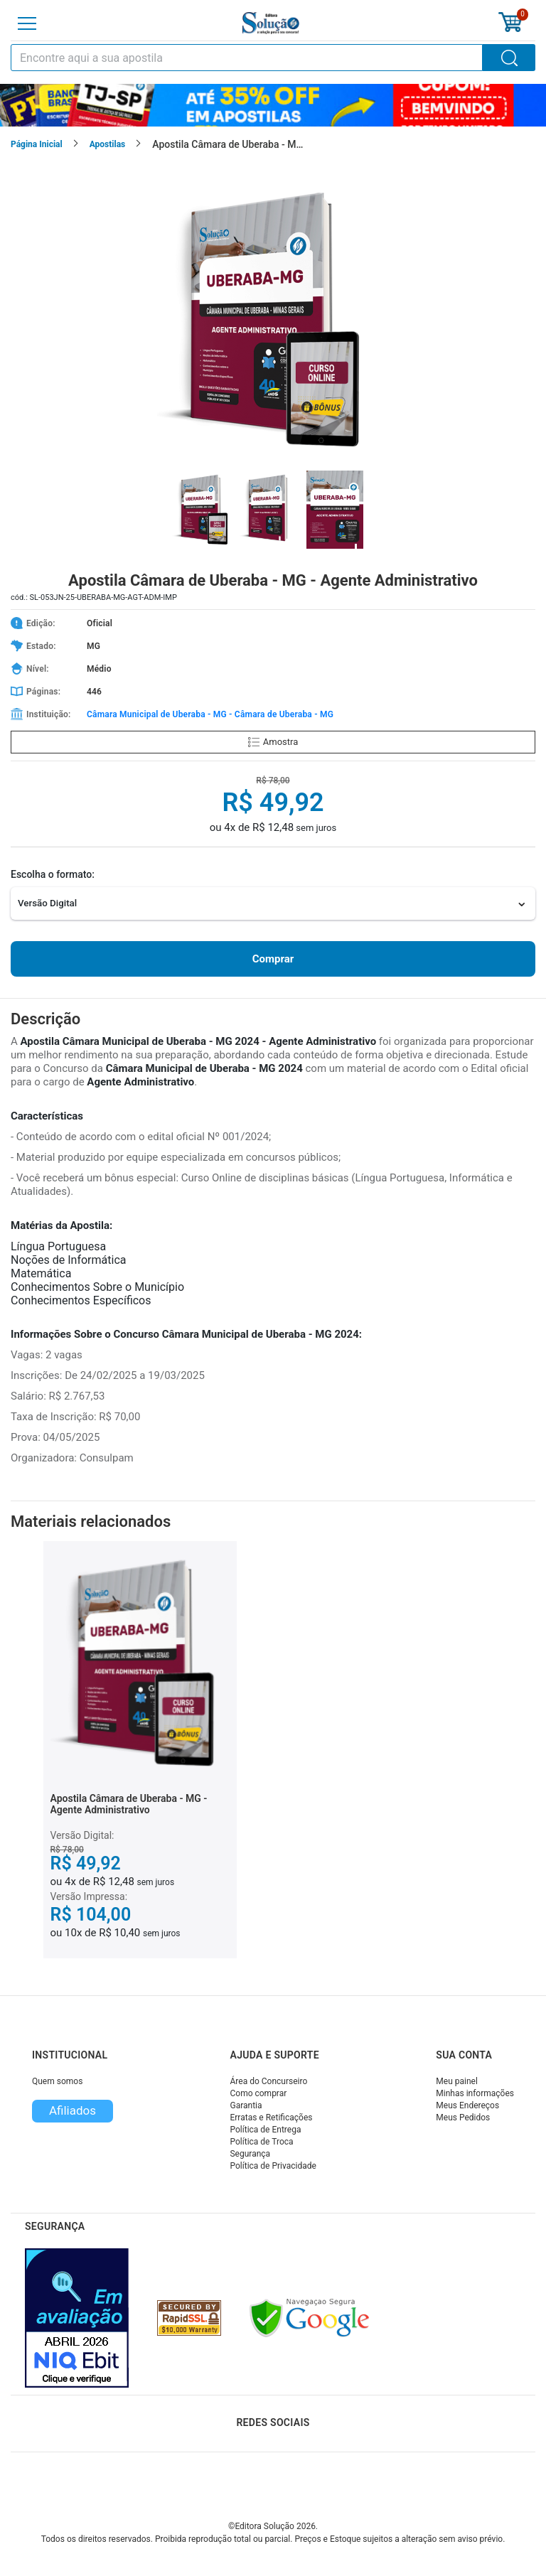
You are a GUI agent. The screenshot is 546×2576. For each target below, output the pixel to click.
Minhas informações (475, 2093)
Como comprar (258, 2093)
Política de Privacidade (273, 2166)
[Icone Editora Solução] (270, 23)
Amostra (273, 741)
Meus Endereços (467, 2105)
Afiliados (72, 2110)
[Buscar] (509, 57)
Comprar (273, 958)
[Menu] (27, 23)
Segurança (250, 2154)
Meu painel (457, 2081)
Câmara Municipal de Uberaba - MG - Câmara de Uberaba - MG (210, 714)
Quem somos (57, 2081)
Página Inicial (37, 144)
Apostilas (108, 144)
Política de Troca (261, 2141)
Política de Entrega (265, 2129)
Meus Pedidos (463, 2117)
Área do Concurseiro (268, 2081)
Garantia (246, 2105)
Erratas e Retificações (271, 2117)
